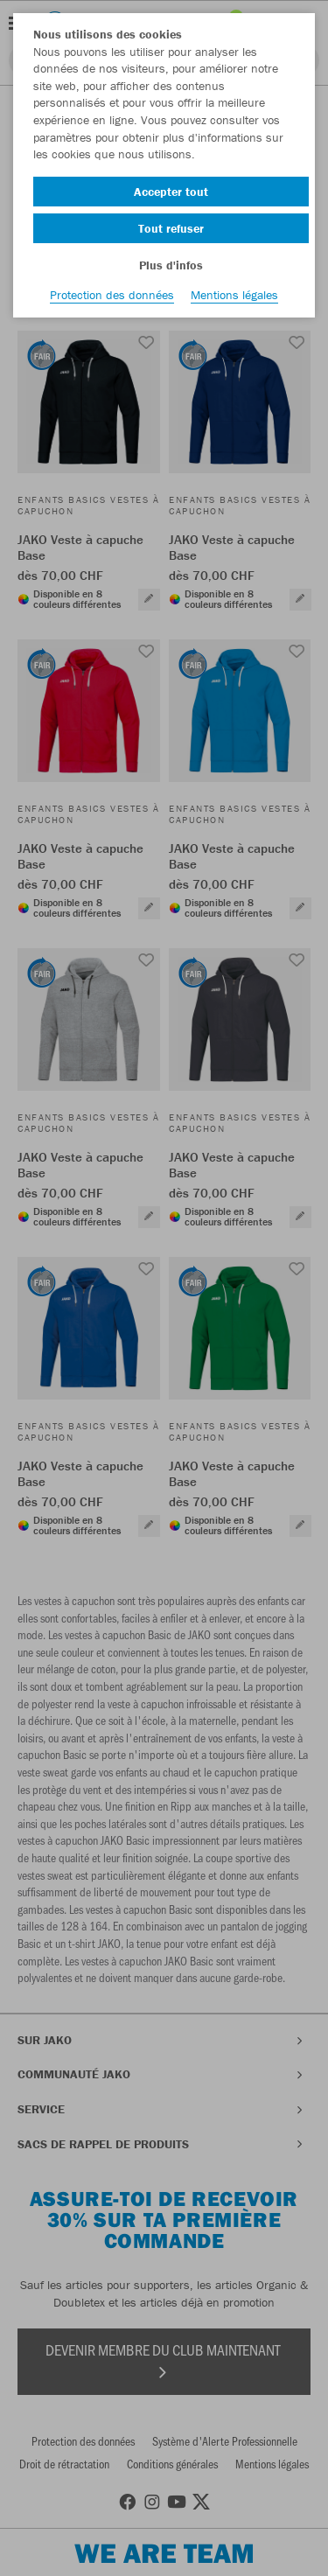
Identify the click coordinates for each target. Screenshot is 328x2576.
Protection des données (112, 295)
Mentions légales (234, 295)
